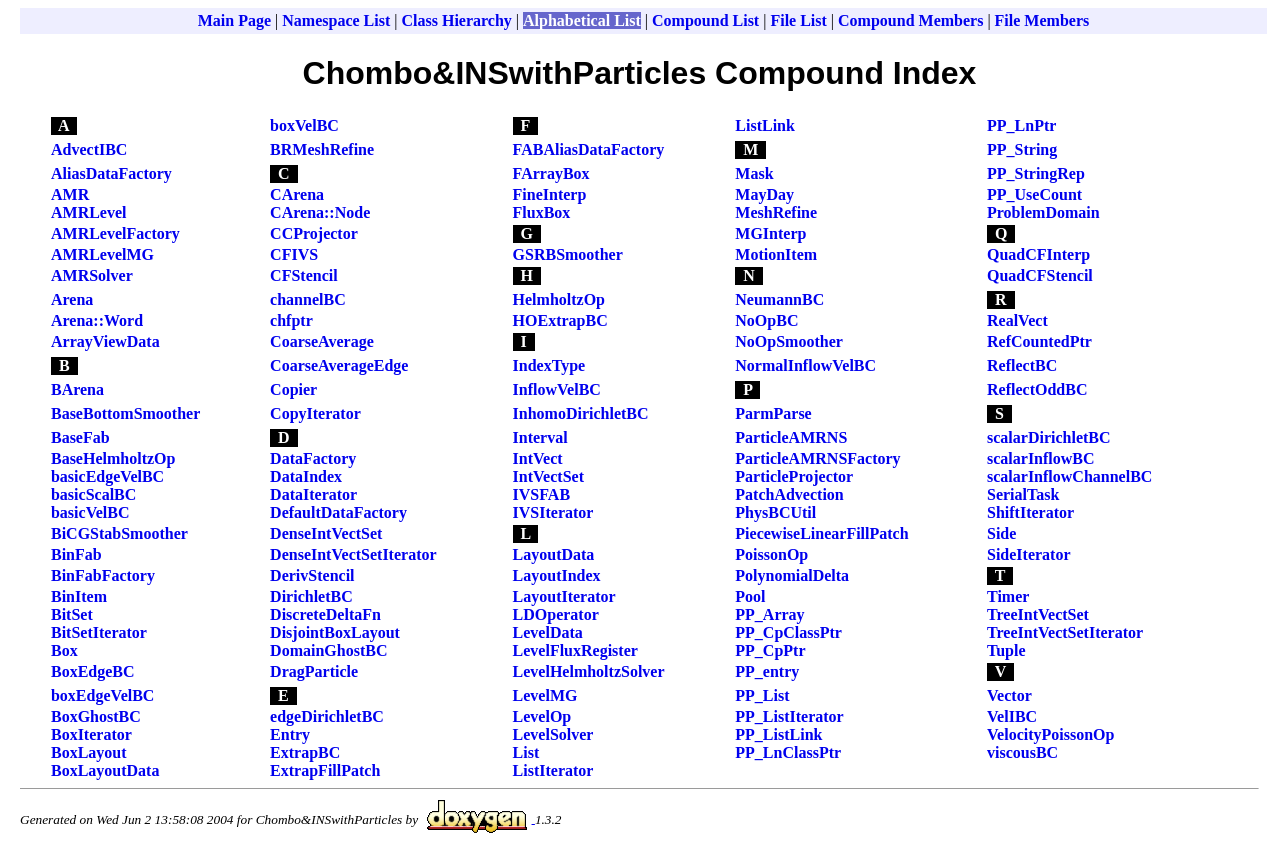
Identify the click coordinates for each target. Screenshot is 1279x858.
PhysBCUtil (775, 512)
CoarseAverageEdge (339, 365)
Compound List (705, 20)
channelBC (308, 299)
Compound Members (910, 20)
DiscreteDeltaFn (325, 614)
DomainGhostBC (328, 650)
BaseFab (80, 437)
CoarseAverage (322, 341)
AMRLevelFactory (115, 233)
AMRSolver (92, 275)
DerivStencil (312, 575)
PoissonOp (771, 554)
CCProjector (314, 233)
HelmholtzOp (559, 299)
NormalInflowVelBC (805, 365)
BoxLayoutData (105, 770)
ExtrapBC (305, 752)
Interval (540, 437)
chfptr (291, 320)
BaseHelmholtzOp (113, 458)
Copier (293, 389)
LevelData (548, 632)
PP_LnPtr (1021, 125)
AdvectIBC (89, 149)
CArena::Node (320, 212)
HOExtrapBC (560, 320)
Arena (72, 299)
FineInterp (550, 194)
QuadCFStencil (1040, 275)
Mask (754, 173)
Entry (290, 734)
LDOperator (556, 614)
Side (1001, 533)
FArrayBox (551, 173)
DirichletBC (311, 596)
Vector (1009, 695)
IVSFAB (542, 494)
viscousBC (1022, 752)
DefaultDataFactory (338, 512)
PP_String (1022, 149)
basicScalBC (93, 494)
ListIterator (553, 770)
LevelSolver (553, 734)
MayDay (764, 194)
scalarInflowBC (1041, 458)
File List (798, 20)
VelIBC (1012, 716)
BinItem (79, 596)
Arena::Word (97, 320)
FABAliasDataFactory (589, 149)
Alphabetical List (582, 20)
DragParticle (314, 671)
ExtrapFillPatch (325, 770)
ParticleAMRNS (791, 437)
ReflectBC (1022, 365)
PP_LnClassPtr (788, 752)
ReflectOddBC (1037, 389)
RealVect (1017, 320)
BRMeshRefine (322, 149)
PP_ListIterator (789, 716)
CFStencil (304, 275)
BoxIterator (91, 734)
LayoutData (554, 554)
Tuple (1006, 650)
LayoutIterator (564, 596)
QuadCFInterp (1038, 254)
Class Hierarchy (456, 20)
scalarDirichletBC (1049, 437)
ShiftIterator (1030, 512)
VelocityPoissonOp (1050, 734)
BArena (77, 389)
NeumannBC (779, 299)
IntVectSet (548, 476)
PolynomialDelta (792, 575)
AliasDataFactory (111, 173)
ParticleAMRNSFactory (817, 458)
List (526, 752)
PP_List (762, 695)
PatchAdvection (789, 494)
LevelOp (542, 716)
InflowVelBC (557, 389)
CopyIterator (315, 413)
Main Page (234, 20)
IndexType (549, 365)
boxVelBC (304, 125)
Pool (750, 596)
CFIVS (294, 254)
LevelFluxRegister (575, 650)
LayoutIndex (557, 575)
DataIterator (313, 494)
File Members (1042, 20)
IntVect (538, 458)
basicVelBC (90, 512)
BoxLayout (89, 752)
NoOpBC (766, 320)
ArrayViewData (105, 341)
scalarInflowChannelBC (1069, 476)
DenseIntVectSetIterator (353, 554)
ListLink (765, 125)
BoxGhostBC (96, 716)
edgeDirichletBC (327, 716)
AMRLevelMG (102, 254)
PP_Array (769, 614)
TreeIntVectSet (1038, 614)
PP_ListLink (778, 734)
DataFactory (313, 458)
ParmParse (773, 413)
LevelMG (545, 695)
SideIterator (1029, 554)
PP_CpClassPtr (788, 632)
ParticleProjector (794, 476)
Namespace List (336, 20)
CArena (297, 194)
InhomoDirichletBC (581, 413)
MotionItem (776, 254)
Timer (1008, 596)
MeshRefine (776, 212)
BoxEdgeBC (93, 671)
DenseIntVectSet (326, 533)
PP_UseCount (1034, 194)
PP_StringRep (1036, 173)
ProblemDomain (1043, 212)
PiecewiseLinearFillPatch (821, 533)
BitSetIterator (99, 632)
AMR (70, 194)
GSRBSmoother (568, 254)
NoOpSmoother (789, 341)
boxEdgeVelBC (102, 695)
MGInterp (770, 233)
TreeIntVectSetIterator (1065, 632)
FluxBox (542, 212)
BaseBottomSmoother (125, 413)
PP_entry (767, 671)
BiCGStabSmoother (119, 533)
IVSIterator (553, 512)
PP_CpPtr (770, 650)
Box (64, 650)
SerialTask (1023, 494)
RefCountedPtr (1039, 341)
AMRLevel (89, 212)
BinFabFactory (103, 575)
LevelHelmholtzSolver (589, 671)
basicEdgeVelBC (107, 476)
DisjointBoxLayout (335, 632)
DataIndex (306, 476)
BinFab (76, 554)
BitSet (72, 614)
